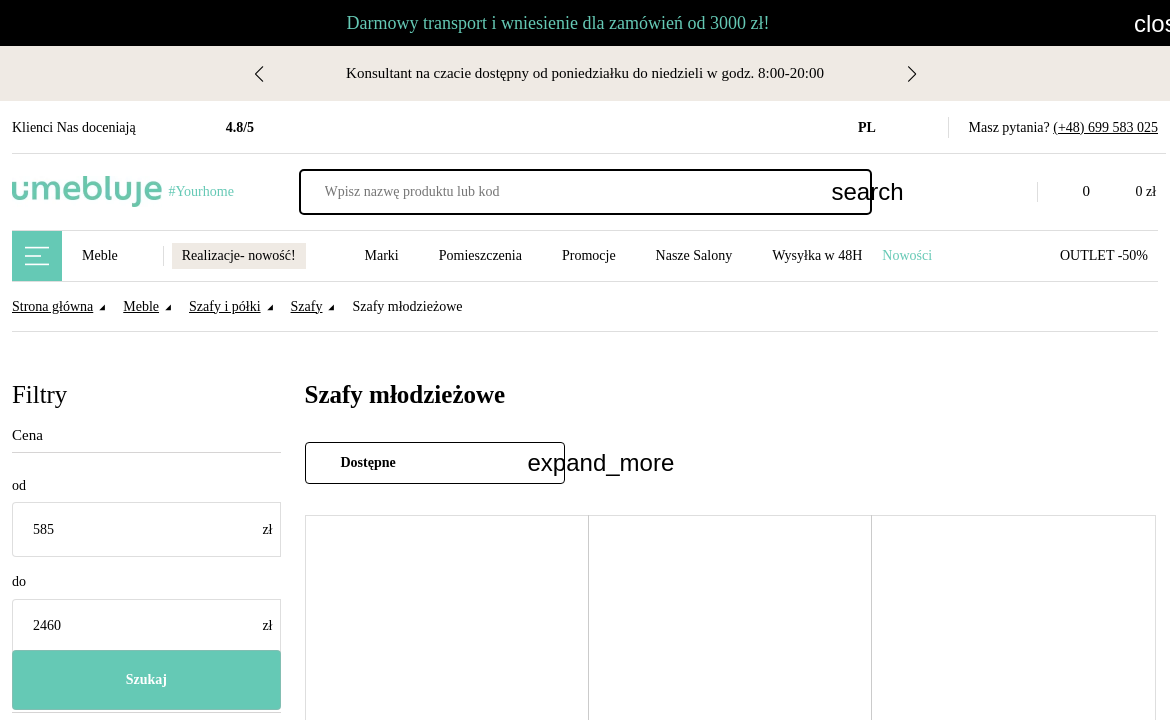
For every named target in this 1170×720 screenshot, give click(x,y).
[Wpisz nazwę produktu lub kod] (585, 192)
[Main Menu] (37, 256)
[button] (1007, 192)
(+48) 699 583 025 (1101, 127)
